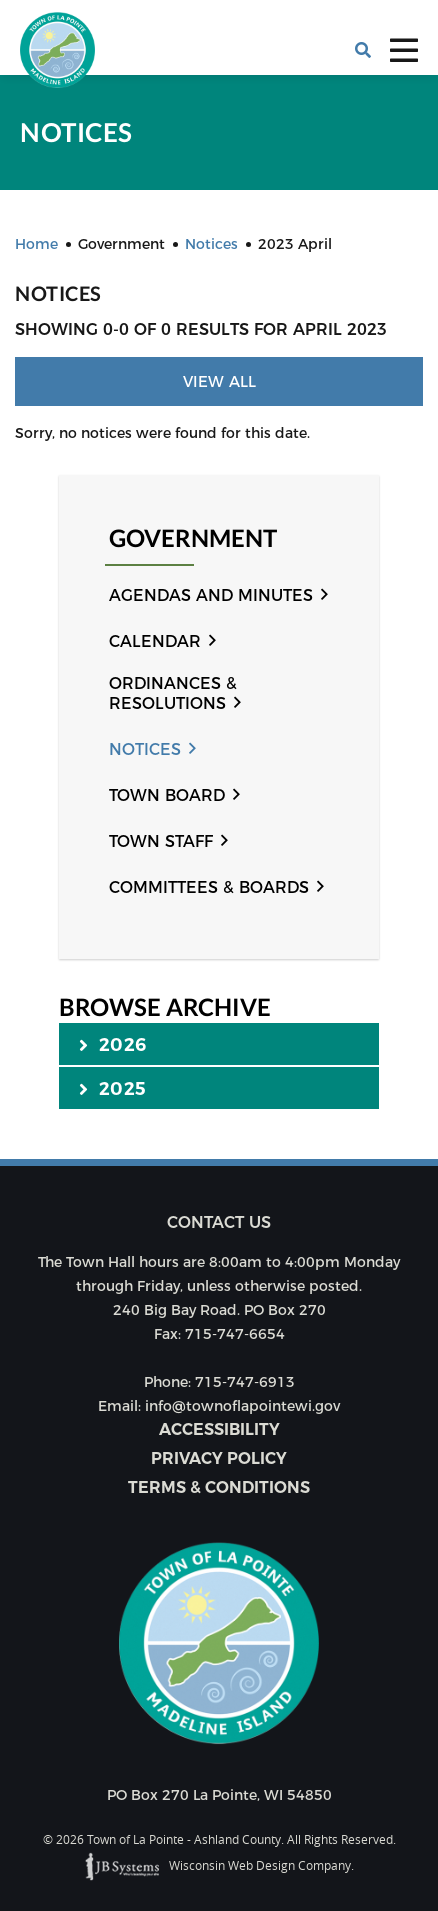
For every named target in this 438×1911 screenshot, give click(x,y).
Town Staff (161, 841)
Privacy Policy (219, 1458)
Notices (145, 749)
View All (219, 381)
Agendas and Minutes (211, 595)
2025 (112, 1088)
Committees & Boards (209, 887)
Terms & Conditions (219, 1487)
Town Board (167, 795)
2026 (112, 1044)
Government (193, 538)
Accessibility (219, 1429)
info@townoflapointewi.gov (242, 1406)
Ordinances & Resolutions (173, 693)
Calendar (155, 641)
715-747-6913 (245, 1382)
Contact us (219, 1222)
